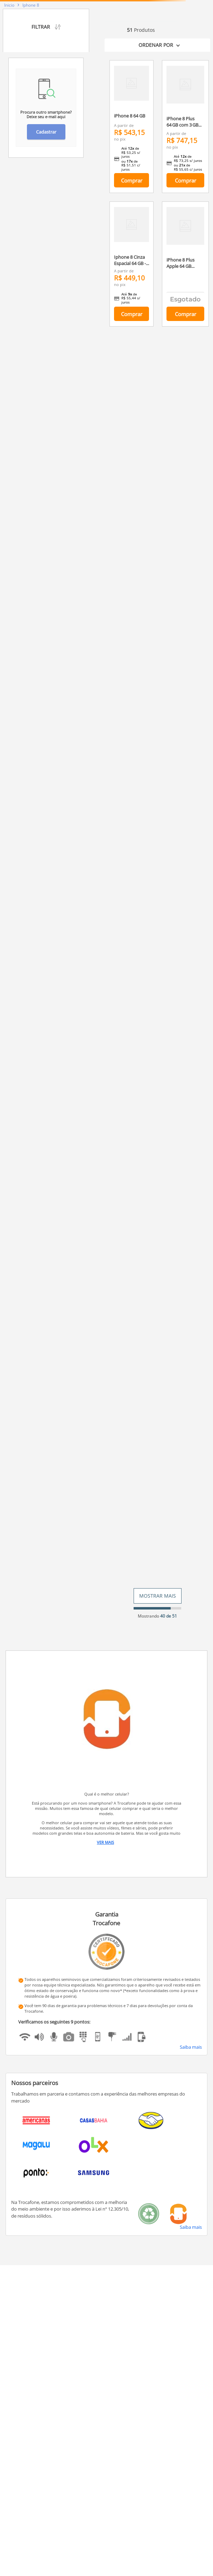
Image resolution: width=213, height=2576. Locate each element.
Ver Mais (105, 1842)
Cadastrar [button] (46, 132)
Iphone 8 (30, 5)
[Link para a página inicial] (9, 5)
